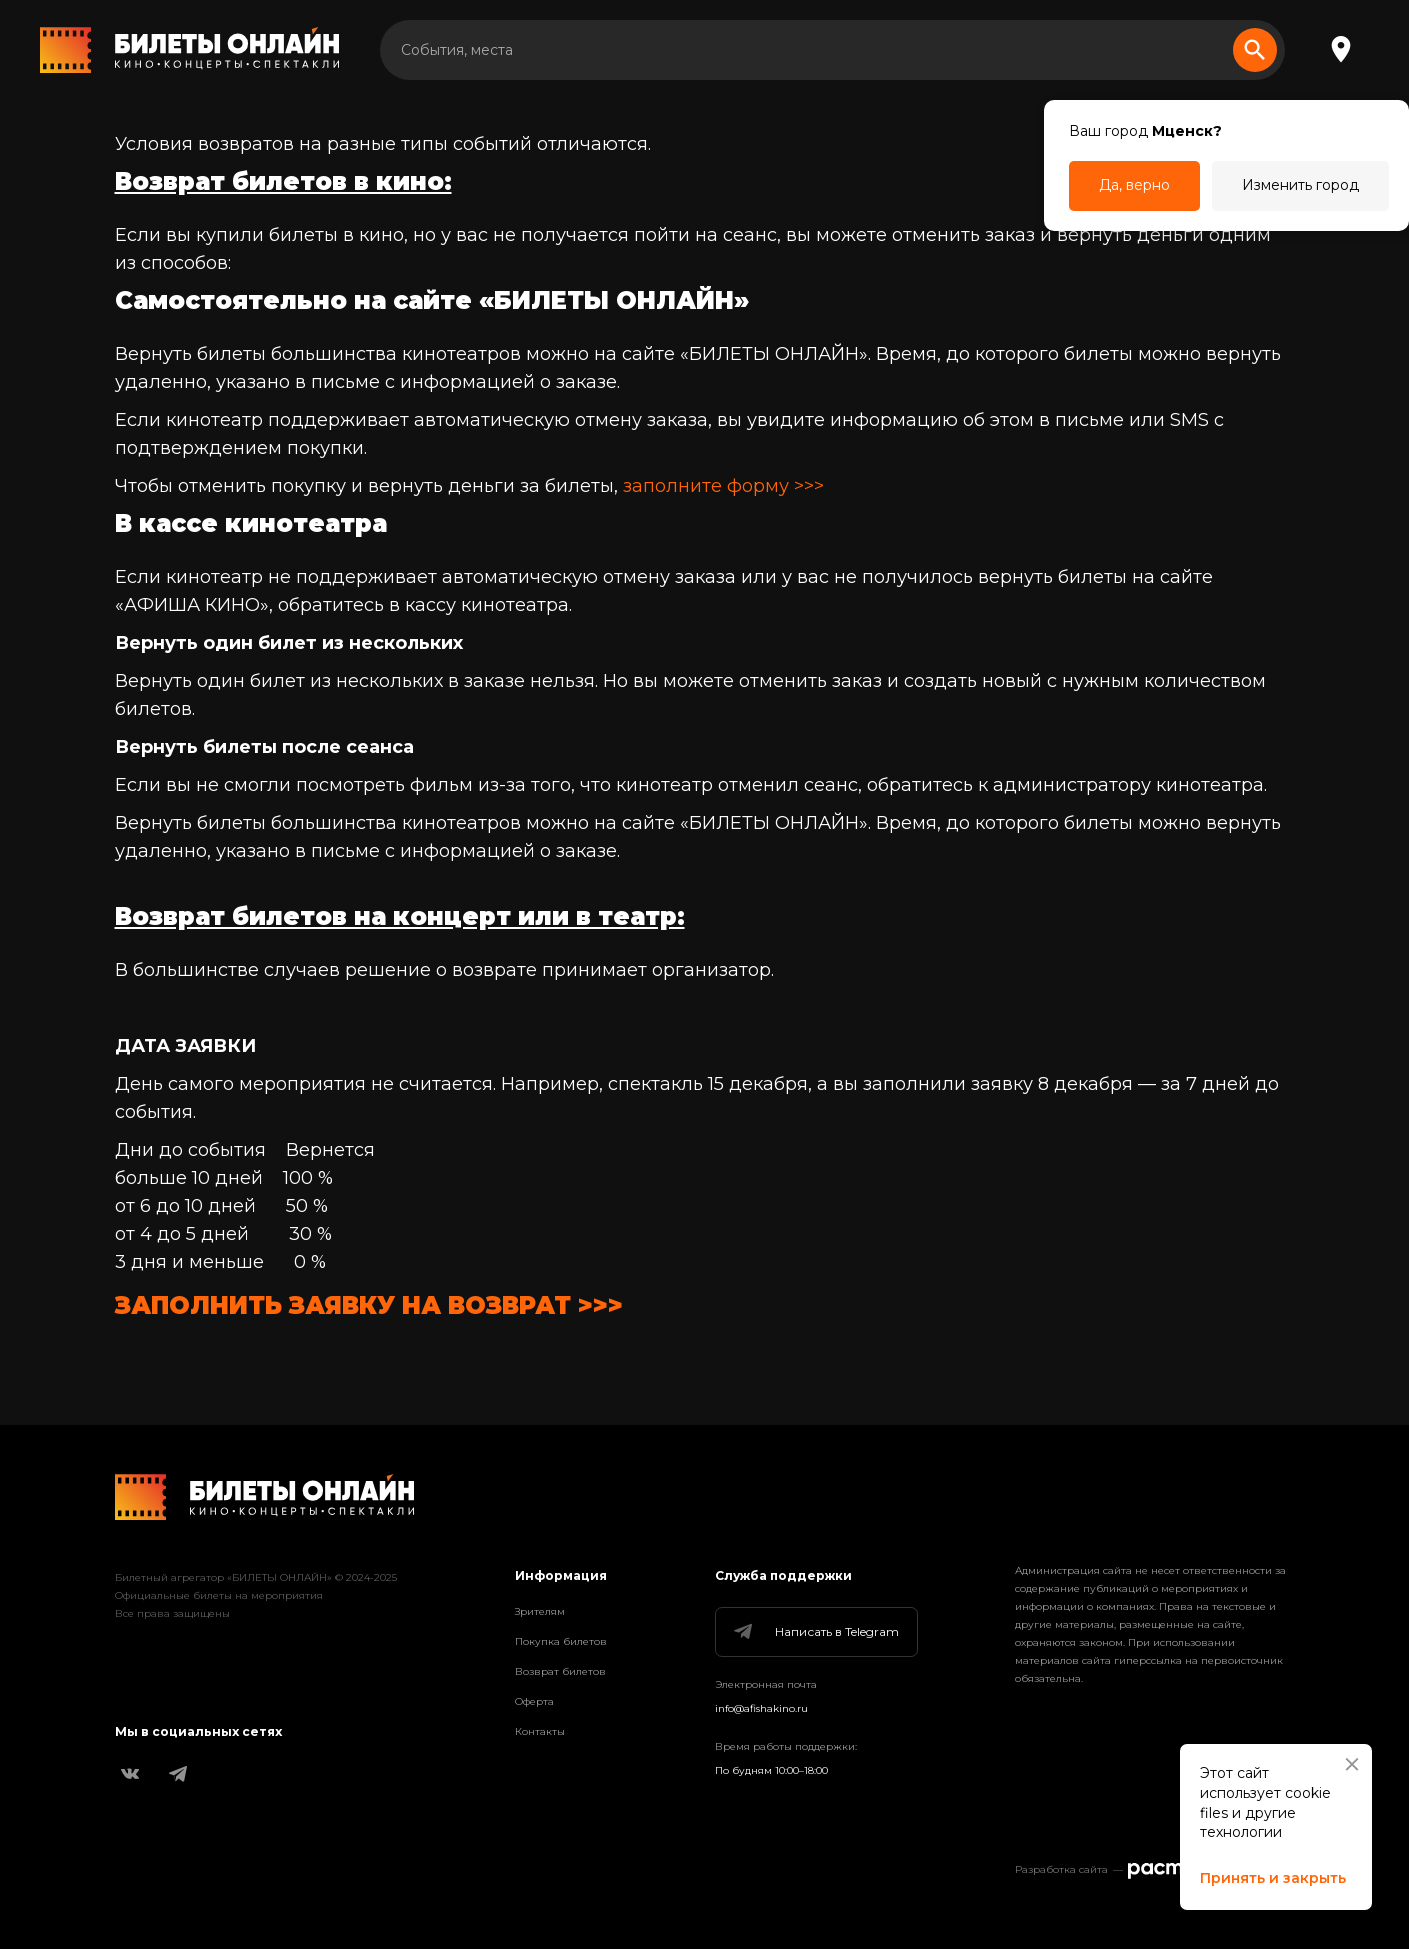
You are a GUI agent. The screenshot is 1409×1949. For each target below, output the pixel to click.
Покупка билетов (561, 1641)
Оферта (534, 1701)
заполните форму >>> (723, 486)
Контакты (540, 1731)
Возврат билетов (560, 1671)
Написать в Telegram (815, 1632)
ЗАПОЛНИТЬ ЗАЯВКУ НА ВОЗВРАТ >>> (369, 1305)
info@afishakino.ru (761, 1708)
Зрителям (540, 1611)
